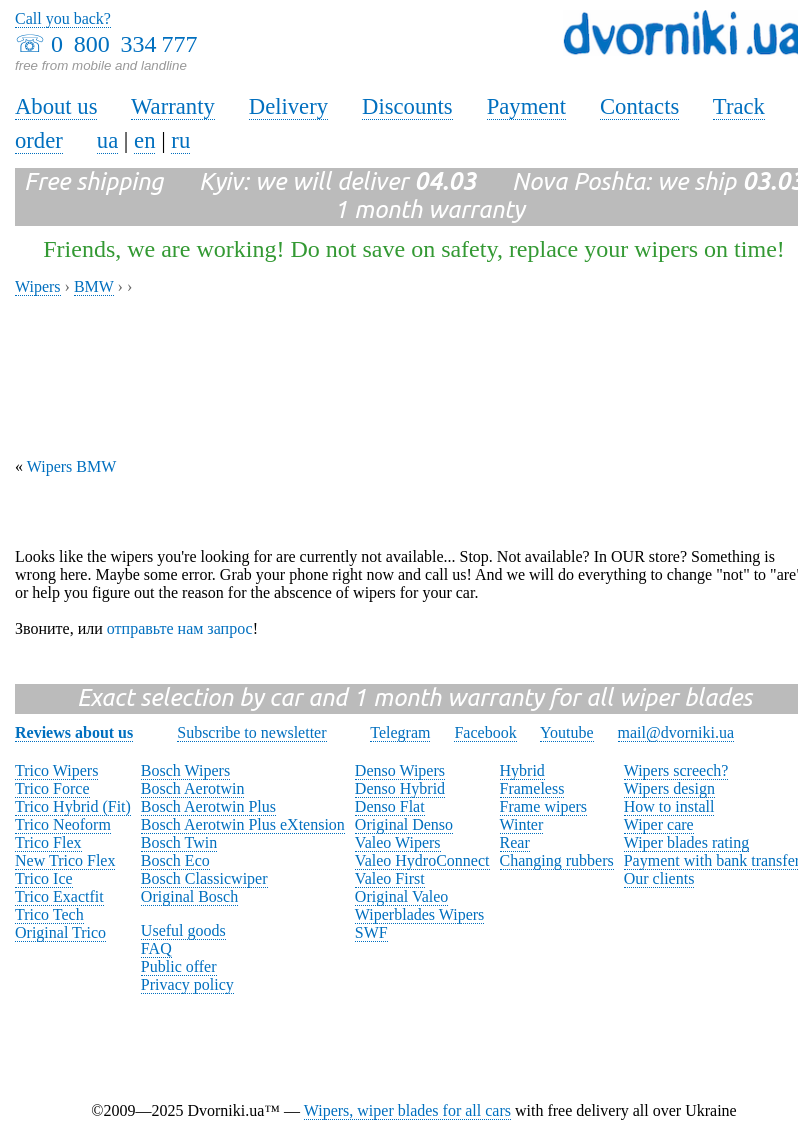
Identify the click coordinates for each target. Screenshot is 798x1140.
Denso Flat (390, 806)
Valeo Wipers (398, 842)
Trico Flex (48, 842)
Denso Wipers (400, 770)
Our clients (659, 878)
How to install (669, 806)
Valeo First (390, 878)
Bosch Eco (175, 860)
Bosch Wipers (185, 770)
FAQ (156, 948)
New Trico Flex (65, 860)
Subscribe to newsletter (251, 732)
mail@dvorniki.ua (676, 732)
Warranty (173, 106)
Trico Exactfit (59, 896)
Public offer (179, 966)
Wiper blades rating (687, 842)
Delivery (288, 106)
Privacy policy (187, 984)
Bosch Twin (179, 842)
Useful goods (183, 930)
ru (180, 140)
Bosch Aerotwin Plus (208, 806)
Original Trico (60, 932)
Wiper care (659, 824)
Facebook (485, 732)
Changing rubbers (557, 860)
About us (56, 106)
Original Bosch (189, 896)
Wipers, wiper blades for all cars (407, 1110)
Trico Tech (49, 914)
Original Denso (404, 824)
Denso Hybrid (400, 788)
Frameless (532, 788)
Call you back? (63, 18)
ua (107, 140)
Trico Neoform (63, 824)
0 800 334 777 (124, 44)
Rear (515, 842)
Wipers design (669, 788)
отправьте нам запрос (180, 628)
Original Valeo (401, 896)
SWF (371, 932)
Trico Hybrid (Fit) (73, 806)
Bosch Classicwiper (204, 878)
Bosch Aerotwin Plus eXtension (243, 824)
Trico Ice (44, 878)
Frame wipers (544, 806)
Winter (522, 824)
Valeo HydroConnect (422, 860)
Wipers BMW (72, 466)
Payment (526, 106)
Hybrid (522, 770)
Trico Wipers (56, 770)
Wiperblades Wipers (419, 914)
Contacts (639, 106)
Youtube (567, 732)
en (144, 140)
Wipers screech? (676, 770)
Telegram (400, 732)
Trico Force (52, 788)
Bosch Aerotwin (193, 788)
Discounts (407, 106)
